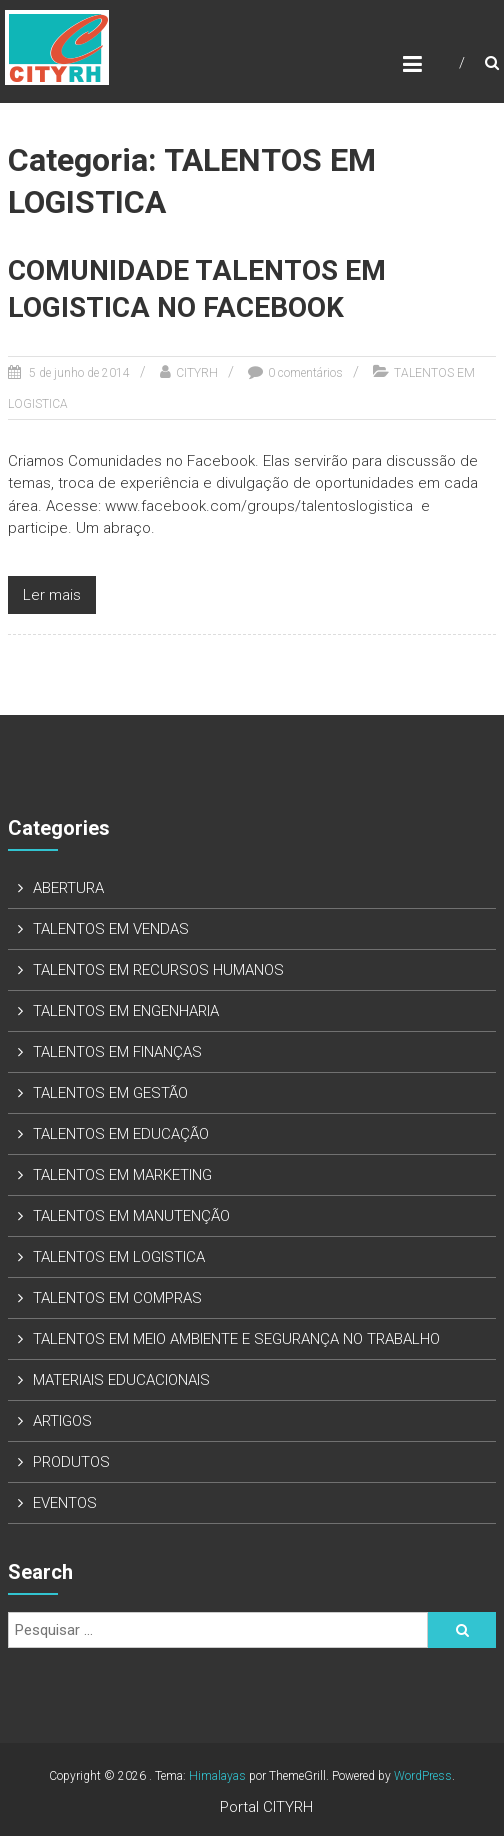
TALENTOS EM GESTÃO (110, 1093)
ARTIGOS (62, 1421)
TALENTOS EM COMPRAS (117, 1298)
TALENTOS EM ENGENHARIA (126, 1011)
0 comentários (305, 373)
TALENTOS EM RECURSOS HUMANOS (158, 970)
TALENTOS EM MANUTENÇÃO (131, 1216)
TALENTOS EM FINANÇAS (117, 1052)
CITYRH (197, 373)
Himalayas (217, 1776)
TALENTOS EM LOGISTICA (119, 1257)
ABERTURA (68, 888)
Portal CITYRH (266, 1807)
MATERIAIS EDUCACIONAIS (121, 1380)
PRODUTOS (71, 1462)
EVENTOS (65, 1503)
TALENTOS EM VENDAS (111, 929)
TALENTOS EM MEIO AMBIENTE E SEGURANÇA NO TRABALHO (236, 1339)
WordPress (423, 1776)
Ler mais (52, 595)
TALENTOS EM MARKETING (122, 1175)
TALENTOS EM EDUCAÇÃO (121, 1134)
